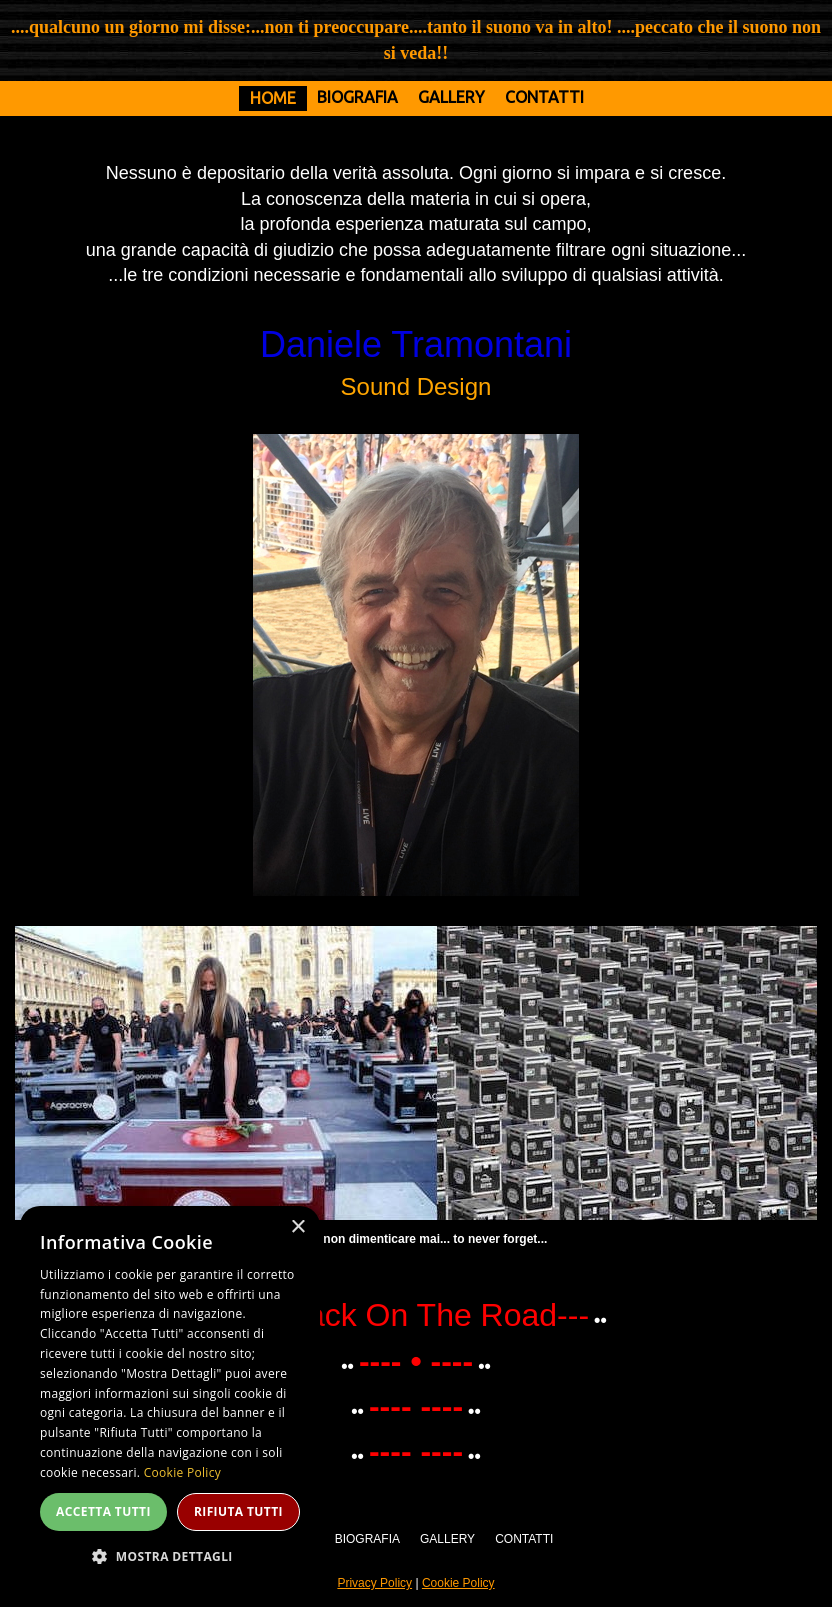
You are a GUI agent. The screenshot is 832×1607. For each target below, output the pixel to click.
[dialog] (170, 1396)
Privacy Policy (374, 1583)
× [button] (297, 1227)
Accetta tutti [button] (103, 1511)
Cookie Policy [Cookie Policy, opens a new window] (182, 1472)
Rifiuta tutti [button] (238, 1511)
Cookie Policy (458, 1583)
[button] (170, 1555)
